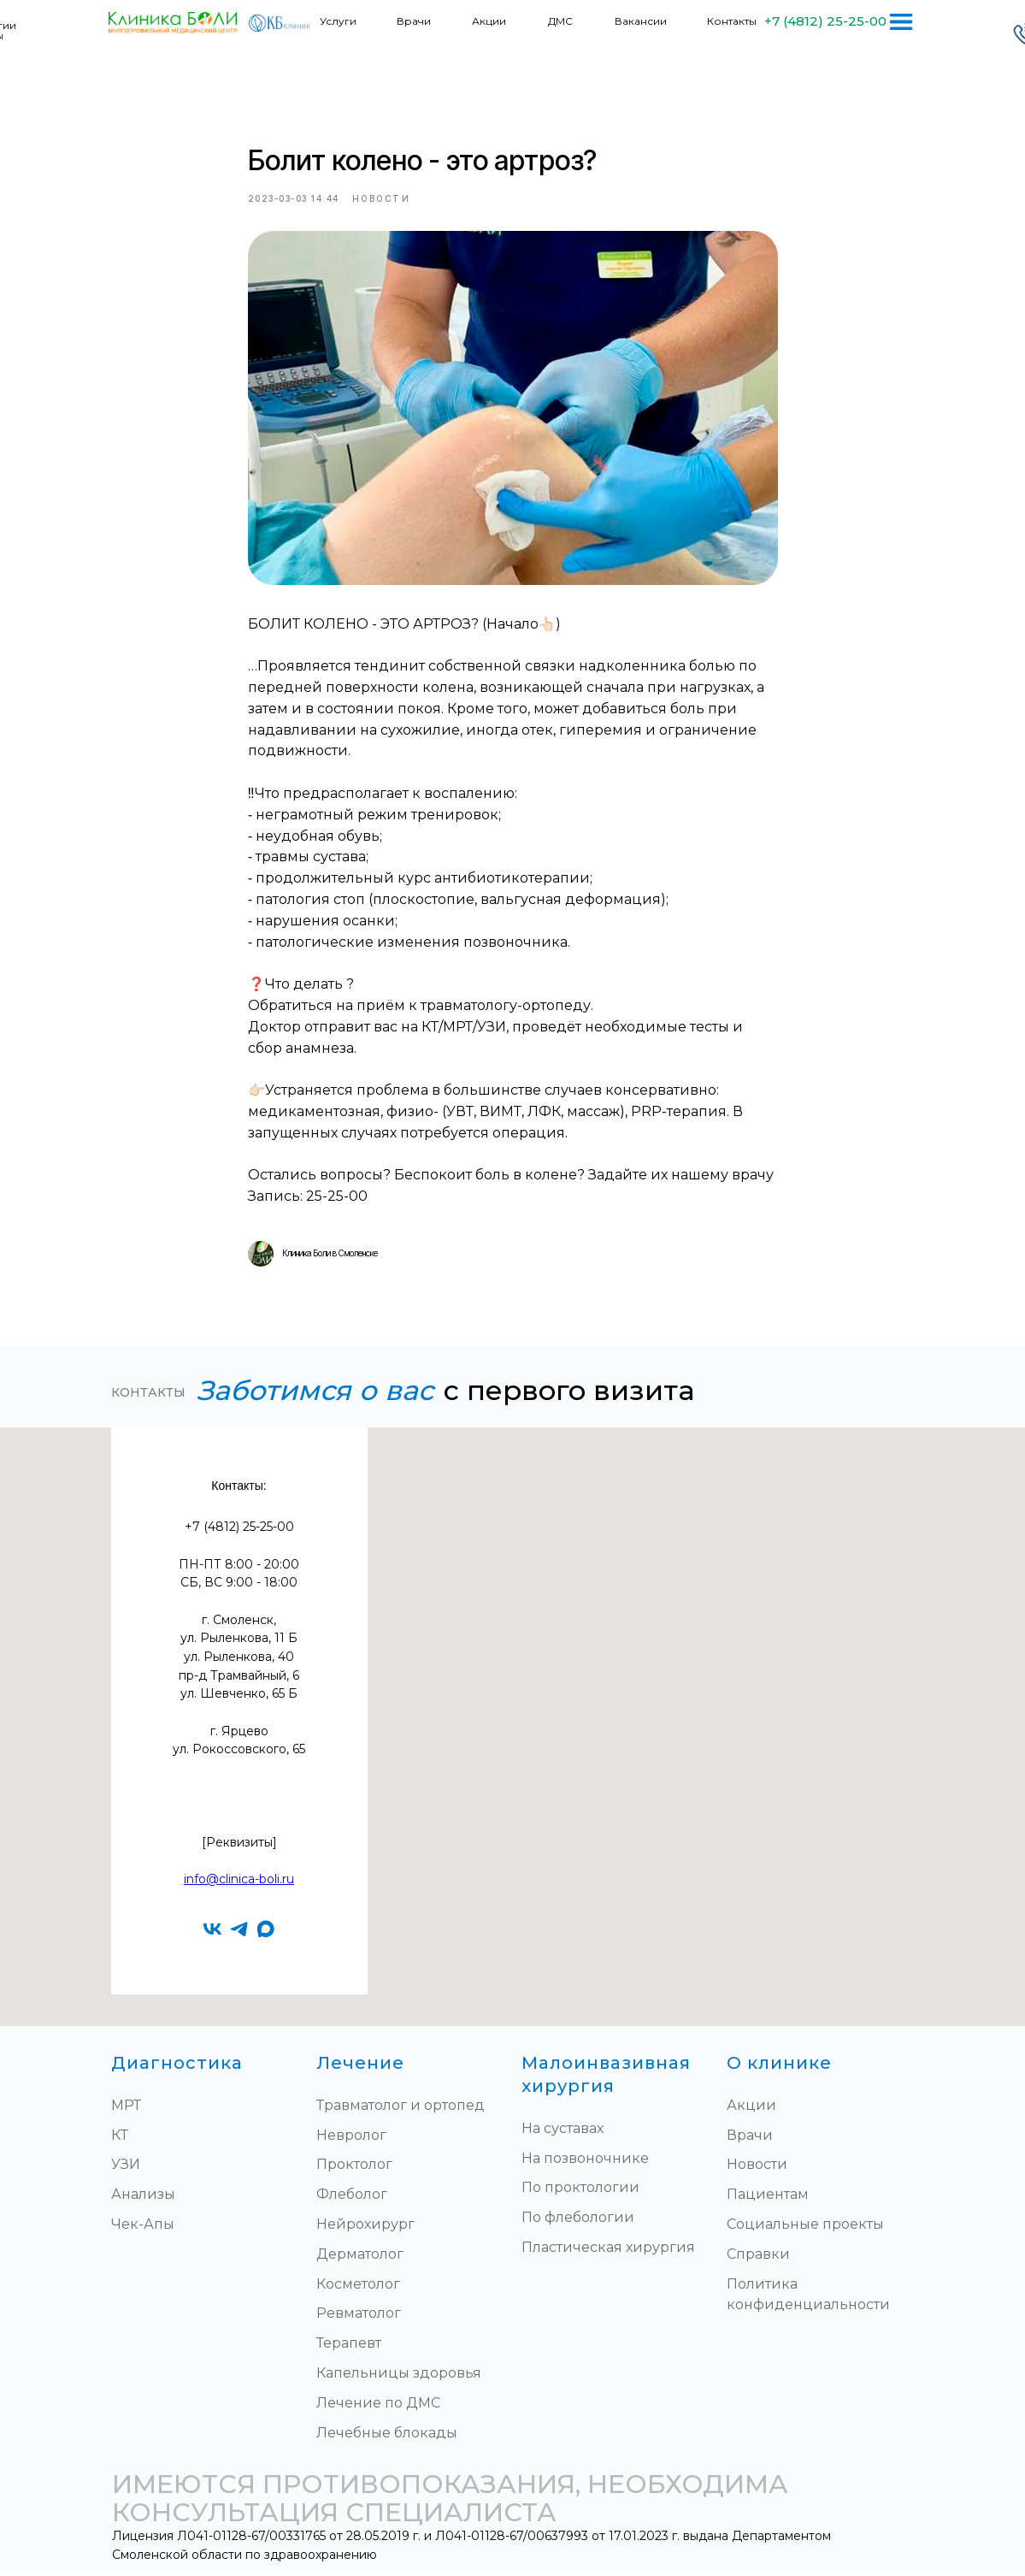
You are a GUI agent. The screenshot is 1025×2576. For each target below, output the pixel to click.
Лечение (360, 2066)
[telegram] (239, 1932)
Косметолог (358, 2287)
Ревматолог (358, 2317)
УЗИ (125, 2168)
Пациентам (768, 2197)
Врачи (414, 21)
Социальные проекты (805, 2227)
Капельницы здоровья (398, 2376)
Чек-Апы (142, 2227)
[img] (901, 22)
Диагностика (177, 2066)
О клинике (779, 2066)
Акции (489, 21)
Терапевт (348, 2346)
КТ (119, 2138)
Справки (758, 2257)
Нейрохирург (365, 2227)
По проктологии (580, 2191)
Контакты (732, 21)
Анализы (143, 2197)
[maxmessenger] (265, 1932)
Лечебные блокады (386, 2436)
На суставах (562, 2132)
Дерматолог (360, 2257)
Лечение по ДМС (378, 2406)
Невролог (351, 2138)
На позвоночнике (585, 2162)
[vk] (212, 1932)
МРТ (126, 2108)
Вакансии (641, 21)
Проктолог (354, 2168)
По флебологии (577, 2221)
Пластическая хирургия (608, 2250)
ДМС (560, 21)
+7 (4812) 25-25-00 (825, 21)
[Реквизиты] (239, 1845)
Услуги (338, 21)
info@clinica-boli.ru (239, 1882)
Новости (757, 2168)
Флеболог (351, 2197)
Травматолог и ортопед (400, 2108)
